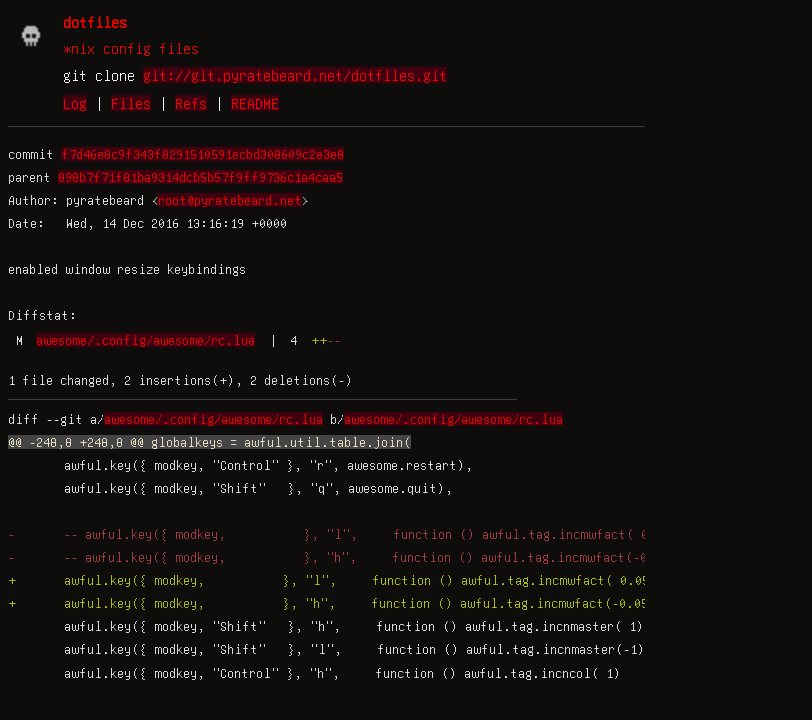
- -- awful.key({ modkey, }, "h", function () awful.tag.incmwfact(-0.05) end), (375, 557)
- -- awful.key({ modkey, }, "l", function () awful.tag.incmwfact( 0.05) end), (375, 534)
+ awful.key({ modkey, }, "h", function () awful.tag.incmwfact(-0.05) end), (364, 603)
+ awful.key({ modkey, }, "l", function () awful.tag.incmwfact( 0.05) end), (365, 580)
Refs (191, 103)
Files (131, 103)
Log (75, 103)
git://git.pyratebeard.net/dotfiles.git (295, 75)
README (255, 103)
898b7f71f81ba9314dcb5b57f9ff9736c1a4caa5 (200, 177)
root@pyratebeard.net (230, 200)
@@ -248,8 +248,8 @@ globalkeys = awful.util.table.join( (209, 442)
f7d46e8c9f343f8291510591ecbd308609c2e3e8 (202, 154)
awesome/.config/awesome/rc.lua (145, 340)
